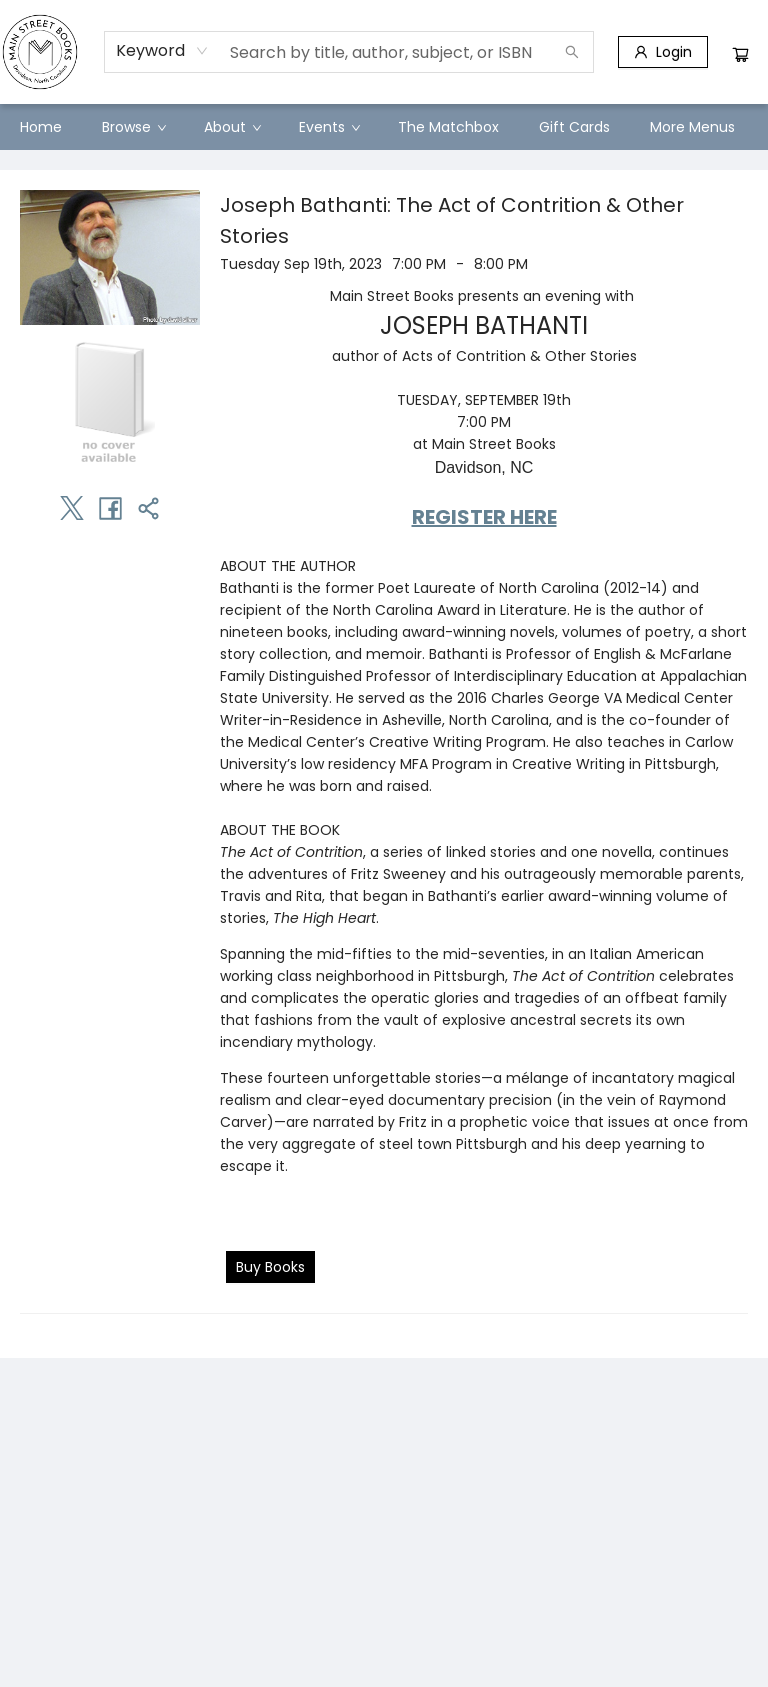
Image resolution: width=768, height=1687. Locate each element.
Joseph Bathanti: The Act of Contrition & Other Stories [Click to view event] (452, 220)
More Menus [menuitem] (692, 127)
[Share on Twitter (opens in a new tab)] (72, 508)
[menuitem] (41, 127)
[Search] (572, 52)
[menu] (384, 127)
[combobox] (162, 51)
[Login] (663, 52)
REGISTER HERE (484, 517)
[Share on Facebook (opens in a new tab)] (110, 508)
